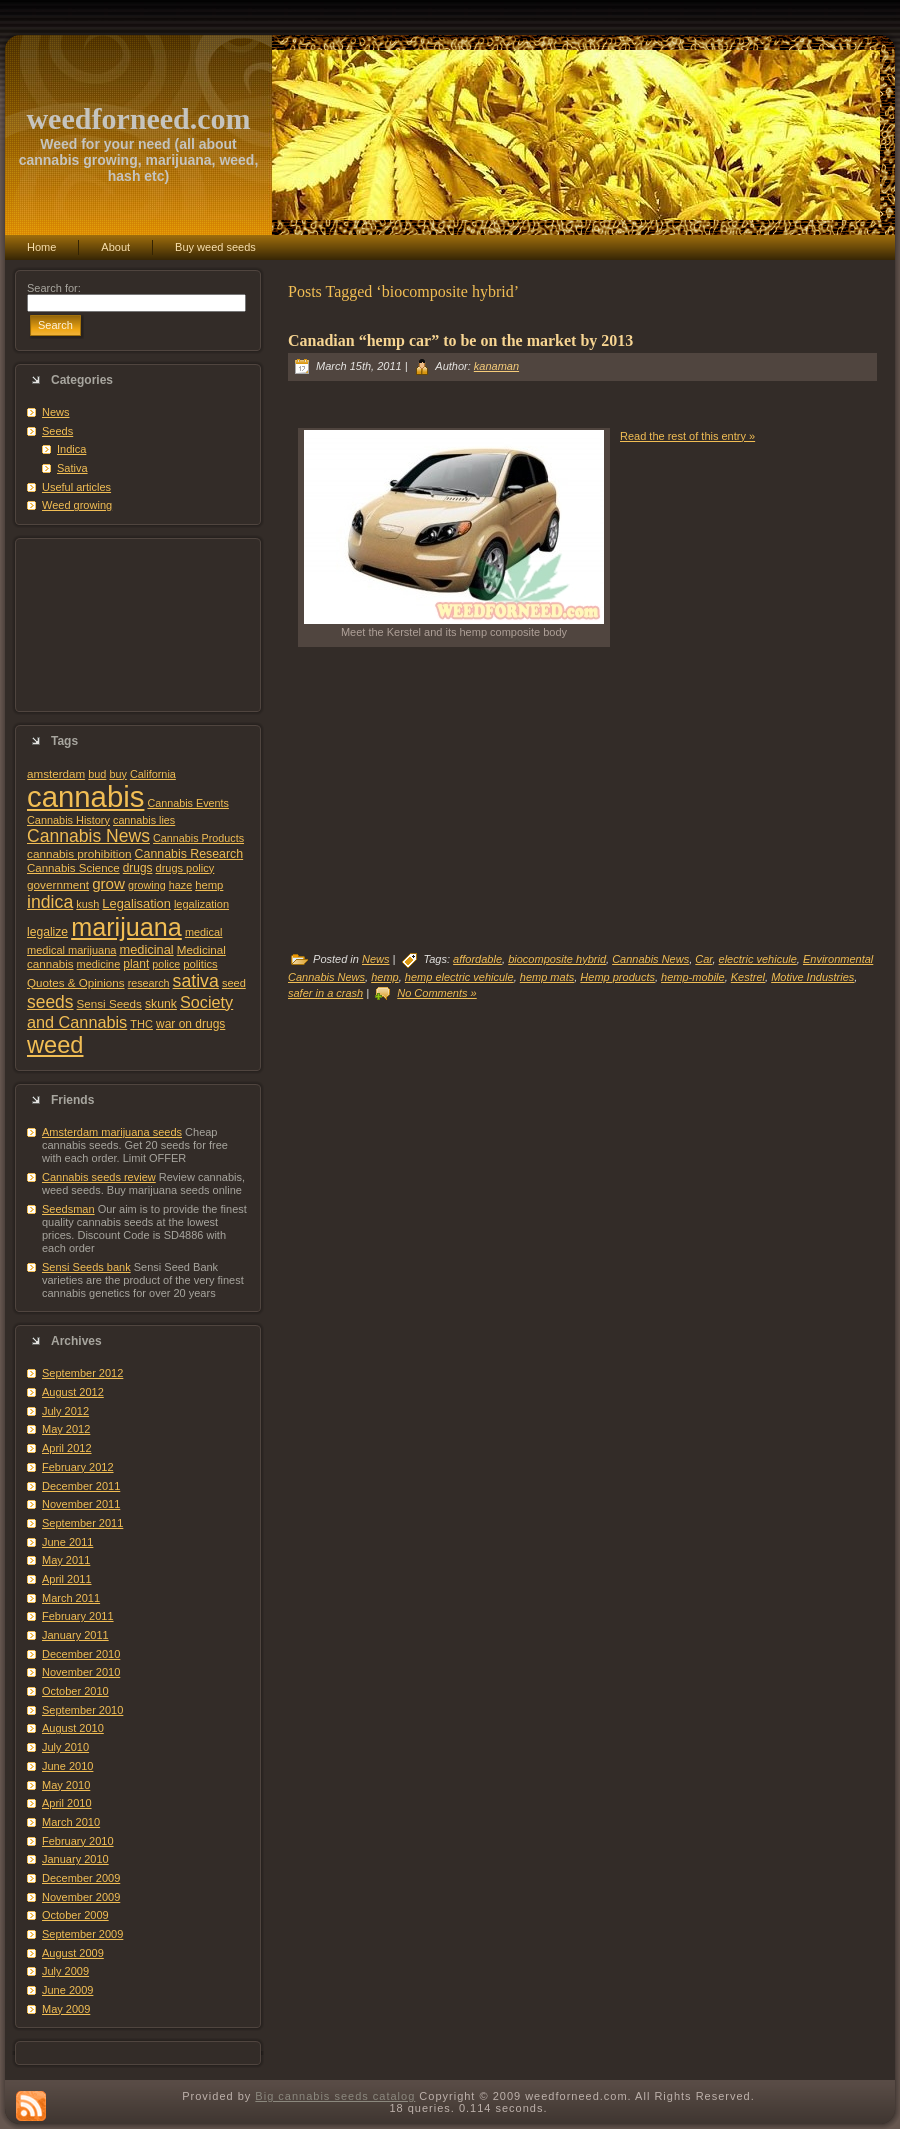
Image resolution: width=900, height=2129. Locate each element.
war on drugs (190, 1024)
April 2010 (67, 1803)
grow (108, 883)
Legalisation (136, 903)
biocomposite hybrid (557, 959)
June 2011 (67, 1542)
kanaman (496, 366)
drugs (138, 868)
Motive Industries (812, 977)
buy (117, 774)
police (166, 964)
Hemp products (617, 977)
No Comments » (436, 993)
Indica (71, 449)
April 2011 (67, 1579)
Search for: (54, 288)
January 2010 (75, 1859)
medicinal (146, 949)
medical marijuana (71, 950)
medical (204, 932)
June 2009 (67, 1990)
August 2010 (73, 1728)
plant (136, 964)
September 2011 (82, 1523)
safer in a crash (325, 993)
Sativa (72, 468)
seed (234, 983)
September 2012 (82, 1373)
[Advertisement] (138, 625)
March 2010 (71, 1822)
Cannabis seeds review (99, 1177)
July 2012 (65, 1411)
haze (180, 885)
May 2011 (66, 1560)
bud (97, 774)
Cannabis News (88, 836)
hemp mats (547, 977)
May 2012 (66, 1429)
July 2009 (65, 1971)
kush (87, 904)
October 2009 (75, 1915)
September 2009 (82, 1934)
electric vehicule (758, 959)
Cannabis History (68, 820)
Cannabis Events (187, 803)
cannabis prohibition (79, 853)
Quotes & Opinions (76, 982)
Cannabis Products (198, 838)
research (149, 983)
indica (50, 902)
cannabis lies (144, 820)
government (58, 884)
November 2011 (81, 1504)
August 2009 (73, 1953)
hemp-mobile (693, 977)
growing (147, 885)
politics (200, 964)
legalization (201, 904)
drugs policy (185, 868)
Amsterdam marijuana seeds (112, 1132)
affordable (477, 959)
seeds (50, 1002)
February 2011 (78, 1616)
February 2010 (78, 1841)
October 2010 (75, 1691)
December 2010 (81, 1654)
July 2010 (65, 1747)
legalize (47, 932)
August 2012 (73, 1392)
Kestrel (748, 977)
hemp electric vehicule (459, 977)
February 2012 (78, 1467)
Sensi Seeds (109, 1003)
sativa (196, 981)
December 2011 (81, 1486)
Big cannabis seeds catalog (335, 2096)
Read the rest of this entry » (687, 436)
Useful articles (76, 487)
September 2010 (82, 1710)
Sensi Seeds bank (86, 1267)
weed (55, 1045)
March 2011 (71, 1598)
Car (703, 959)
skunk (161, 1004)
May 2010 (66, 1785)
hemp (209, 885)
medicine (99, 964)
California (153, 774)
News (56, 412)
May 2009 (66, 2009)
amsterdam (56, 773)
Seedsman (68, 1209)
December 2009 (81, 1878)
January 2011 (75, 1635)
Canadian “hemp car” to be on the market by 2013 (460, 340)
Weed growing (77, 505)
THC (141, 1024)
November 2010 (81, 1672)
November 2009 (81, 1897)
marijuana (126, 927)
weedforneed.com (138, 118)
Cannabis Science (73, 868)
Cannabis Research (189, 854)
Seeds (57, 431)
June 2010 (67, 1766)
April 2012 (67, 1448)
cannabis (85, 796)
